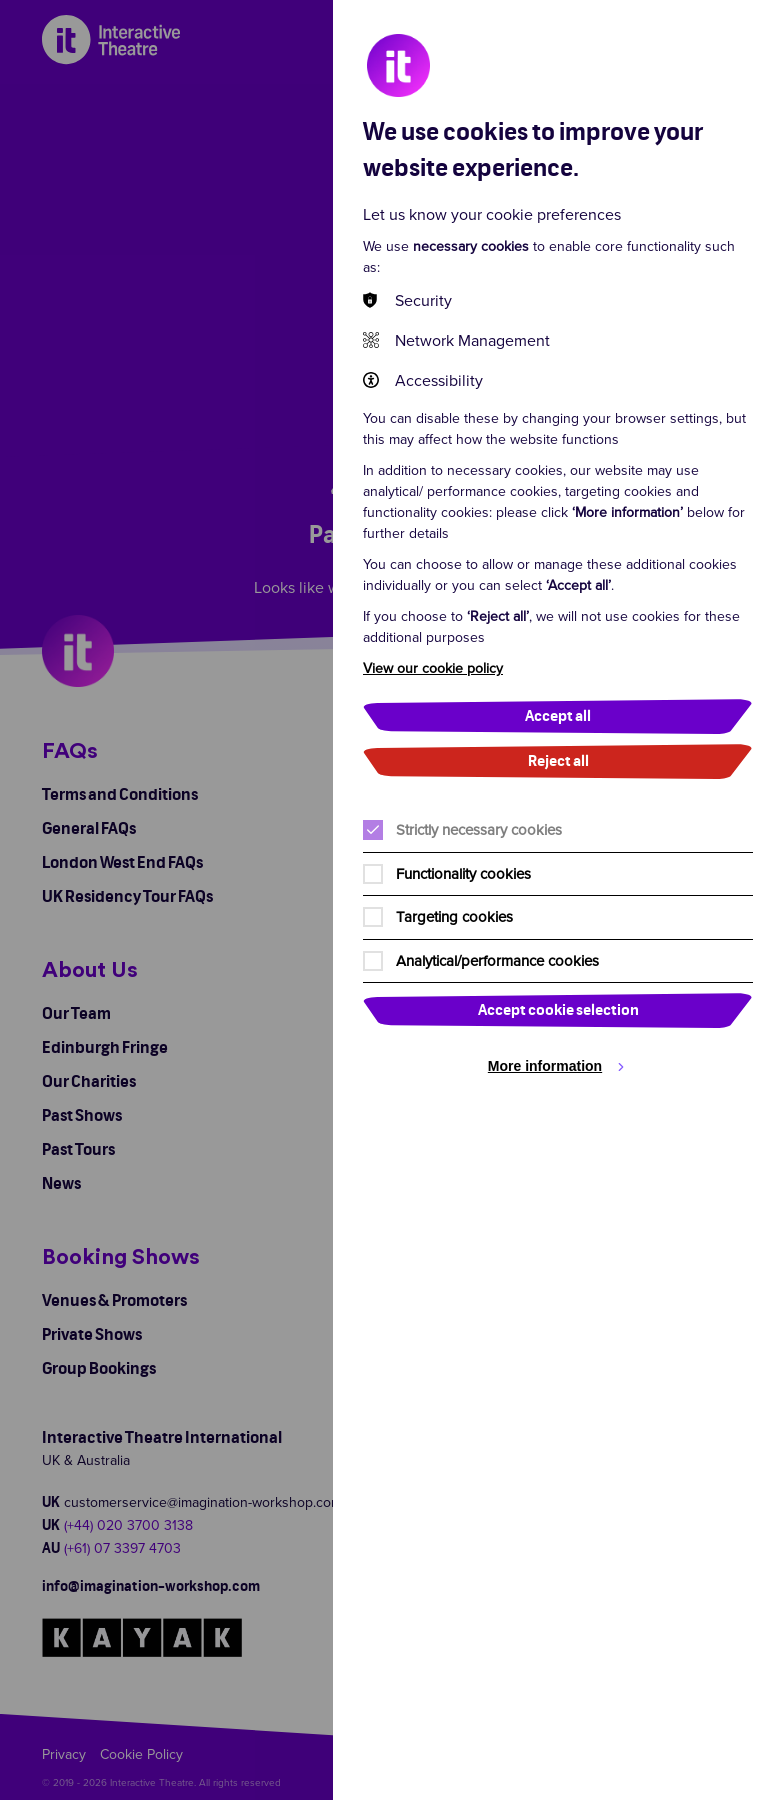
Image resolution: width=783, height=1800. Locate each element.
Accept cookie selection (558, 1010)
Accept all (558, 716)
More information (545, 1066)
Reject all (558, 761)
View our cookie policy (433, 668)
